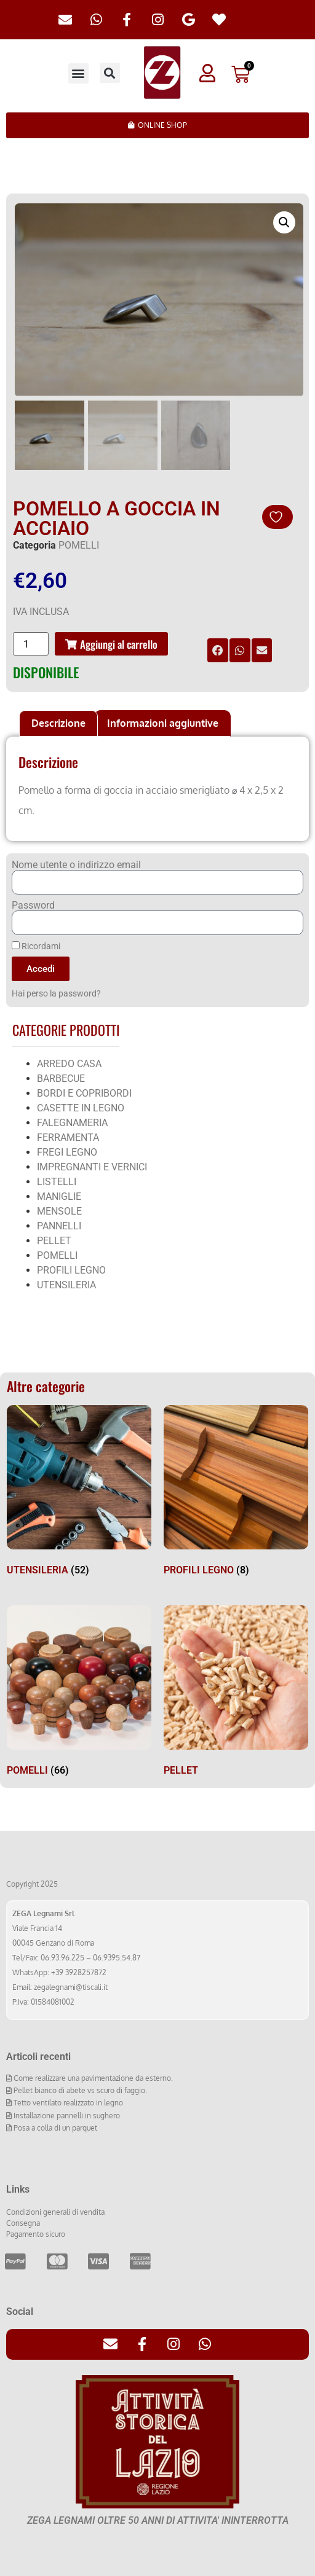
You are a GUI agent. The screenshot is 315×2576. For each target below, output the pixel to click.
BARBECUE (61, 1077)
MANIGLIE (59, 1195)
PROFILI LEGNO (71, 1269)
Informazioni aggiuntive (162, 722)
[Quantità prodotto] (31, 642)
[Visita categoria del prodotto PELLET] (236, 1692)
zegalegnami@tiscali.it (71, 1986)
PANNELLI (59, 1225)
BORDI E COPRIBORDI (84, 1092)
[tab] (58, 722)
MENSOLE (59, 1210)
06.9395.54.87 (116, 1957)
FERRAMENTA (68, 1136)
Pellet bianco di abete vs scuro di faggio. (79, 2089)
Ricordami (36, 945)
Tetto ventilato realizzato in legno (67, 2102)
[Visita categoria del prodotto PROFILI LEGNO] (236, 1492)
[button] (78, 73)
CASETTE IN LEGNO (80, 1107)
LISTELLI (56, 1180)
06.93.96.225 (62, 1957)
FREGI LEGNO (67, 1151)
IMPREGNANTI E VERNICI (92, 1166)
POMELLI (78, 544)
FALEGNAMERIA (72, 1121)
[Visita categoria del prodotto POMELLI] (79, 1692)
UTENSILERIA (66, 1284)
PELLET (54, 1239)
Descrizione (58, 722)
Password (33, 904)
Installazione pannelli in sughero (66, 2114)
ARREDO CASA (69, 1062)
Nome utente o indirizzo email (76, 864)
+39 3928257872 (78, 1971)
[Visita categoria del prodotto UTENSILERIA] (79, 1492)
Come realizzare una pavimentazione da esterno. (92, 2076)
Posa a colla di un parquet (54, 2127)
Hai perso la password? (56, 993)
